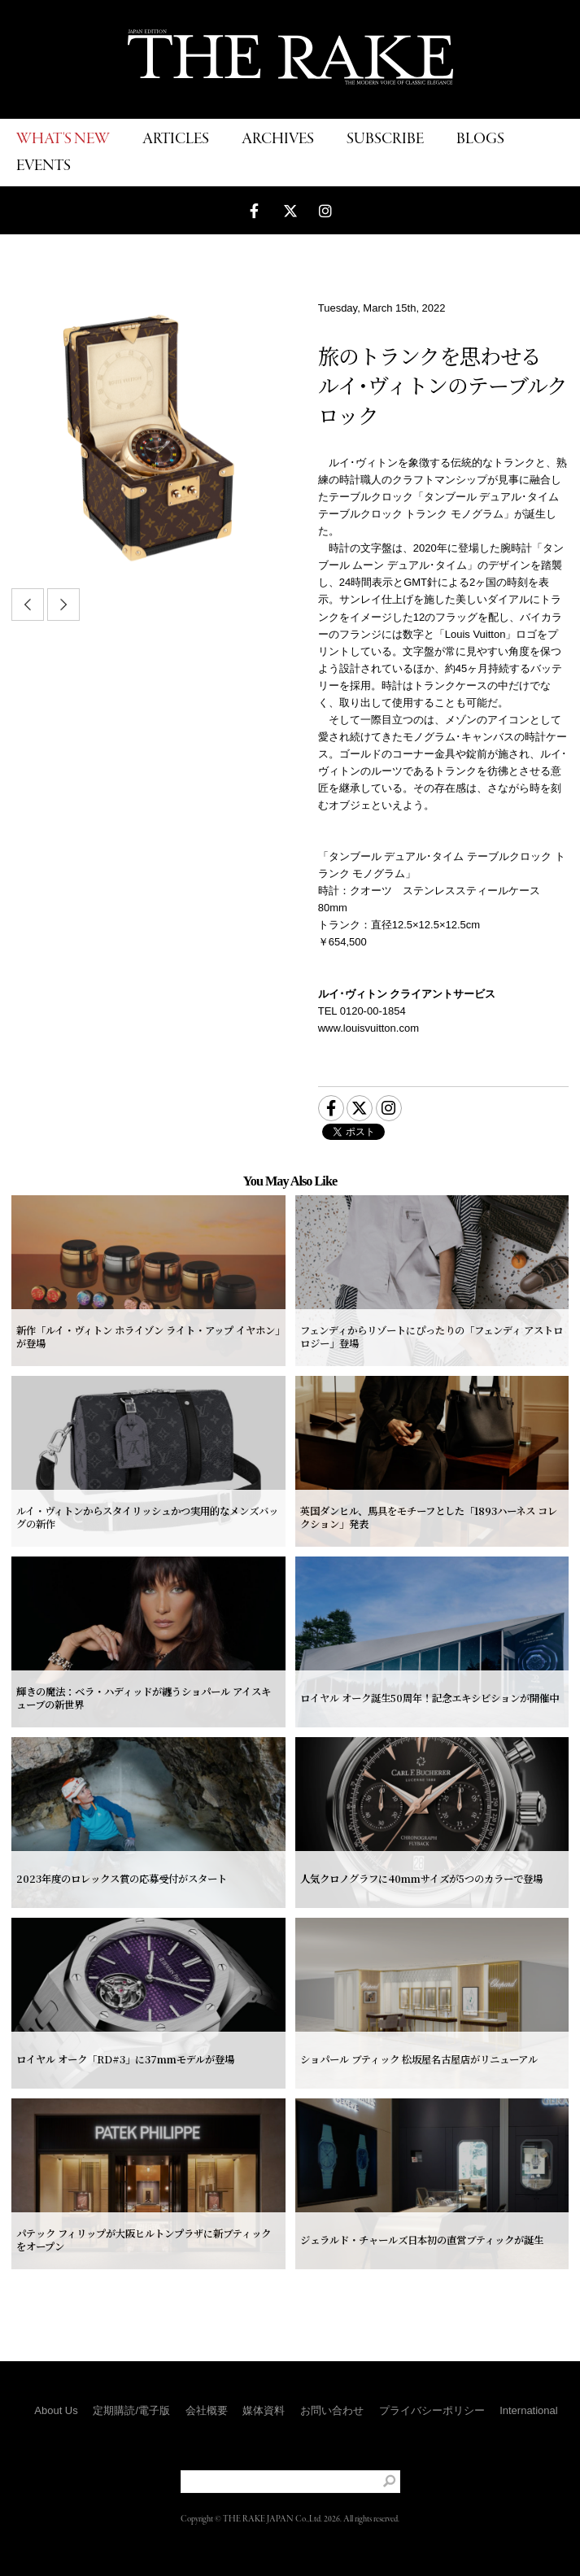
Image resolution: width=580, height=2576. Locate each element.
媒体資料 (263, 2410)
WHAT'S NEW (63, 139)
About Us (55, 2410)
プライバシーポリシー (432, 2410)
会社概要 (206, 2410)
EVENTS (43, 166)
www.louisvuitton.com (368, 1028)
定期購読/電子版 (131, 2410)
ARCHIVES (278, 139)
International (528, 2410)
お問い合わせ (332, 2410)
